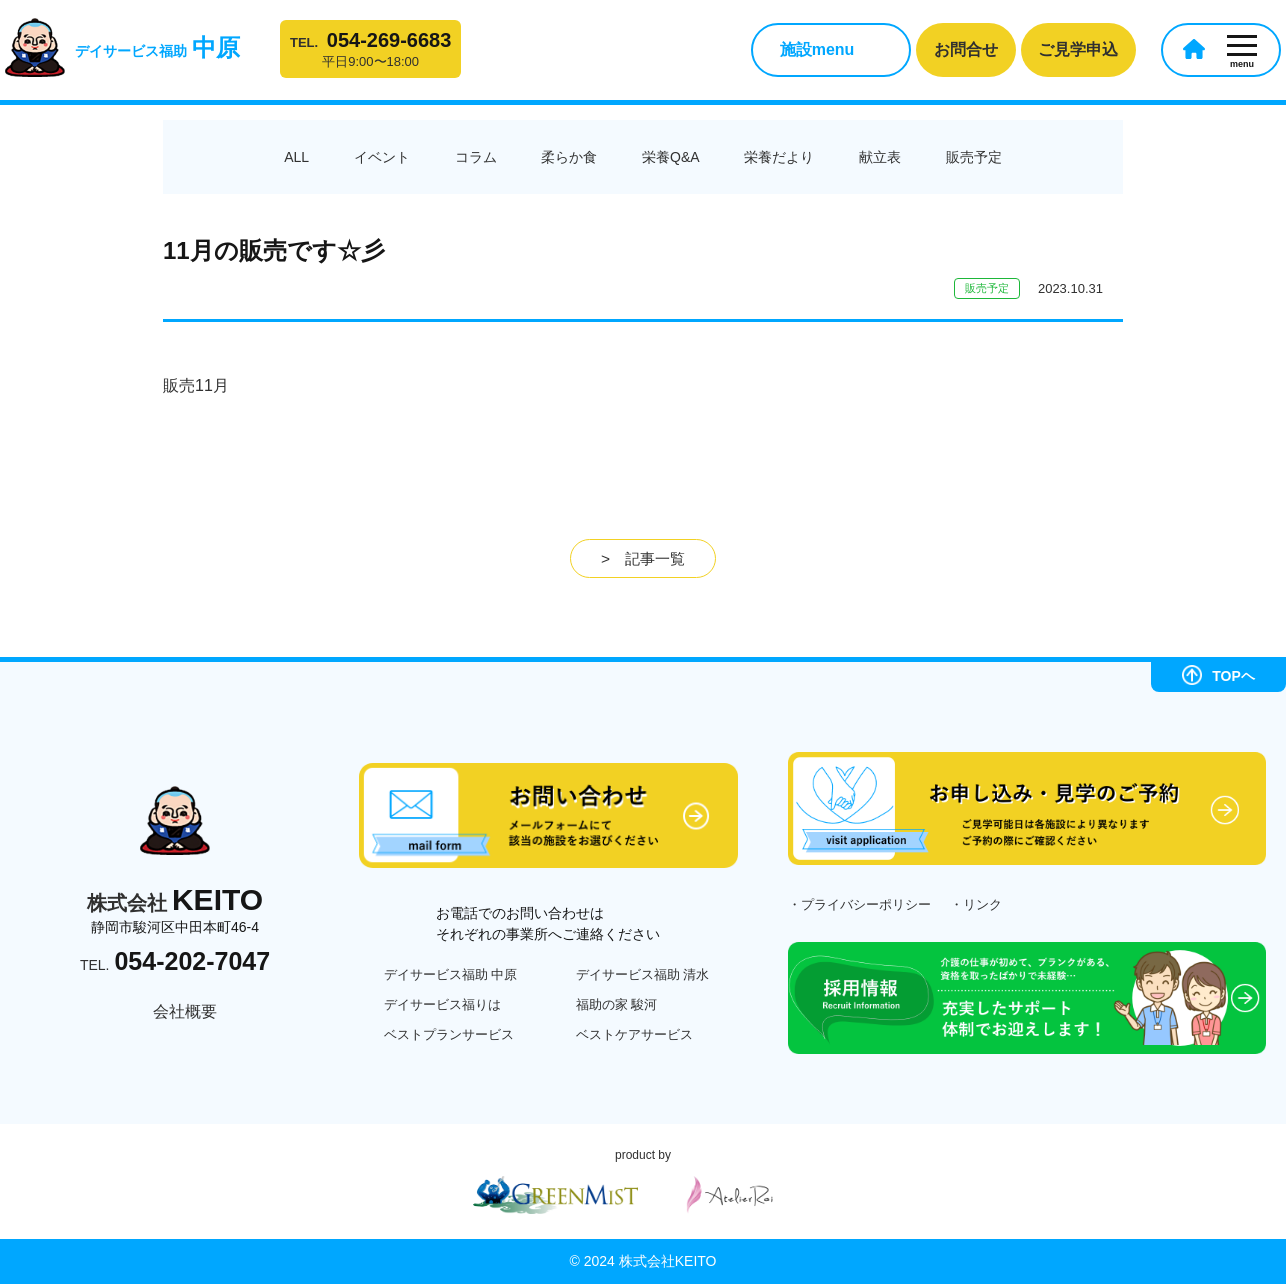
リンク (982, 904)
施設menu (817, 49)
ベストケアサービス (634, 1034)
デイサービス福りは (442, 1004)
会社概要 (185, 1011)
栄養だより (779, 157)
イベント (382, 157)
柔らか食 (569, 157)
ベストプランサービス (449, 1034)
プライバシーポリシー (866, 904)
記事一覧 (655, 558)
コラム (476, 157)
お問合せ (966, 49)
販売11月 (196, 385)
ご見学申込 (1078, 49)
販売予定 (974, 157)
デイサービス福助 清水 (643, 974)
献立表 (880, 157)
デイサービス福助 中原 (451, 974)
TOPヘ (1218, 675)
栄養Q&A (671, 157)
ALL (296, 157)
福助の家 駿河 (617, 1004)
